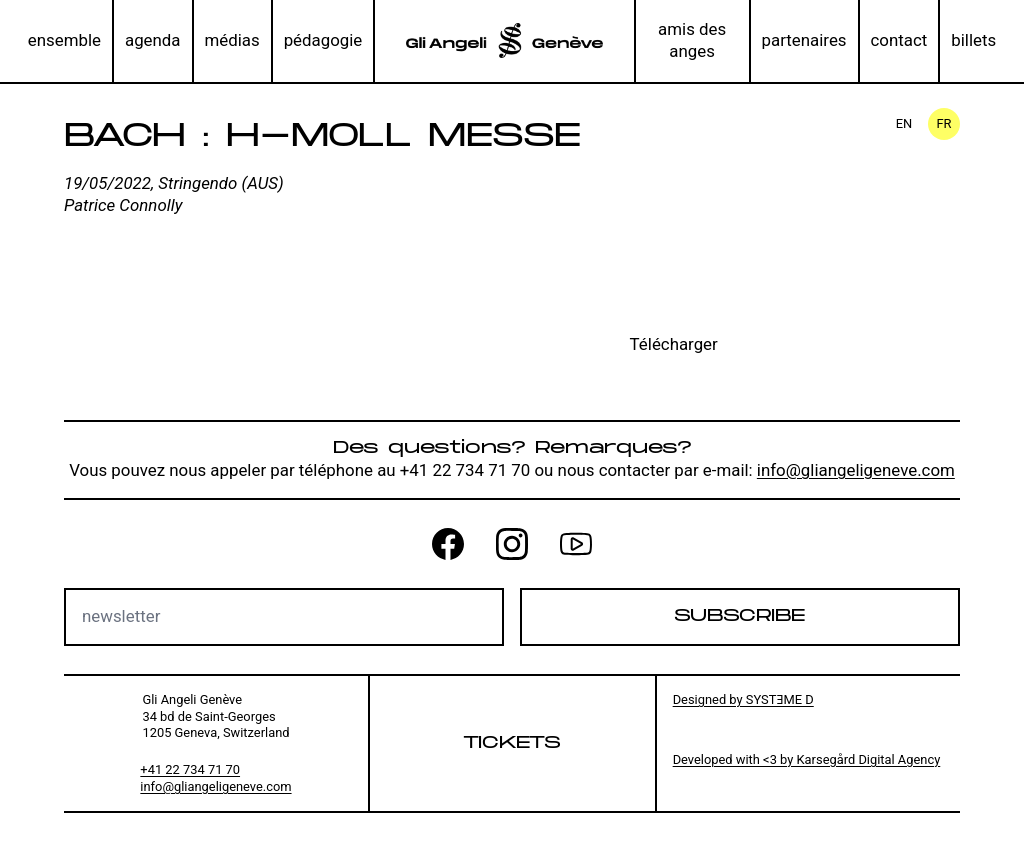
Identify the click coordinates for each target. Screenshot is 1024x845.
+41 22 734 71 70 (190, 769)
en (904, 123)
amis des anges (692, 40)
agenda (153, 40)
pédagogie (323, 40)
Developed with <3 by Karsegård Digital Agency (807, 759)
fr (943, 123)
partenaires (804, 40)
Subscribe (739, 616)
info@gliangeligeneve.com (856, 470)
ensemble (64, 40)
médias (231, 40)
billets (973, 40)
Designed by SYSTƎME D (743, 699)
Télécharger (674, 344)
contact (899, 40)
